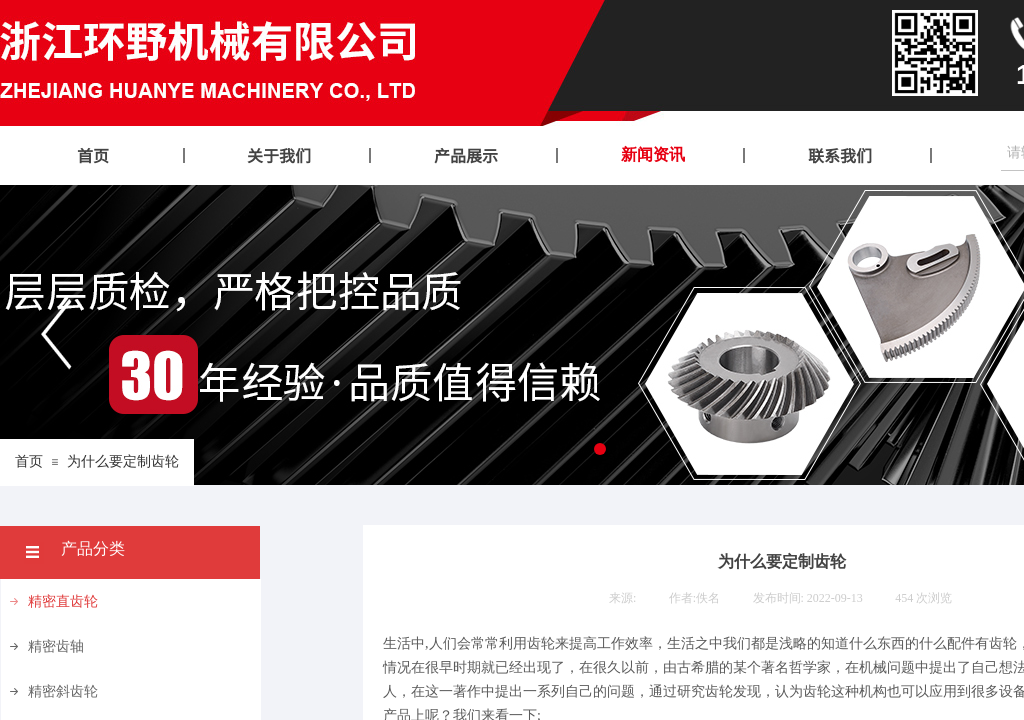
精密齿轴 (56, 646)
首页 (29, 461)
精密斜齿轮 (63, 691)
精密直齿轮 (63, 601)
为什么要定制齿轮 (123, 461)
